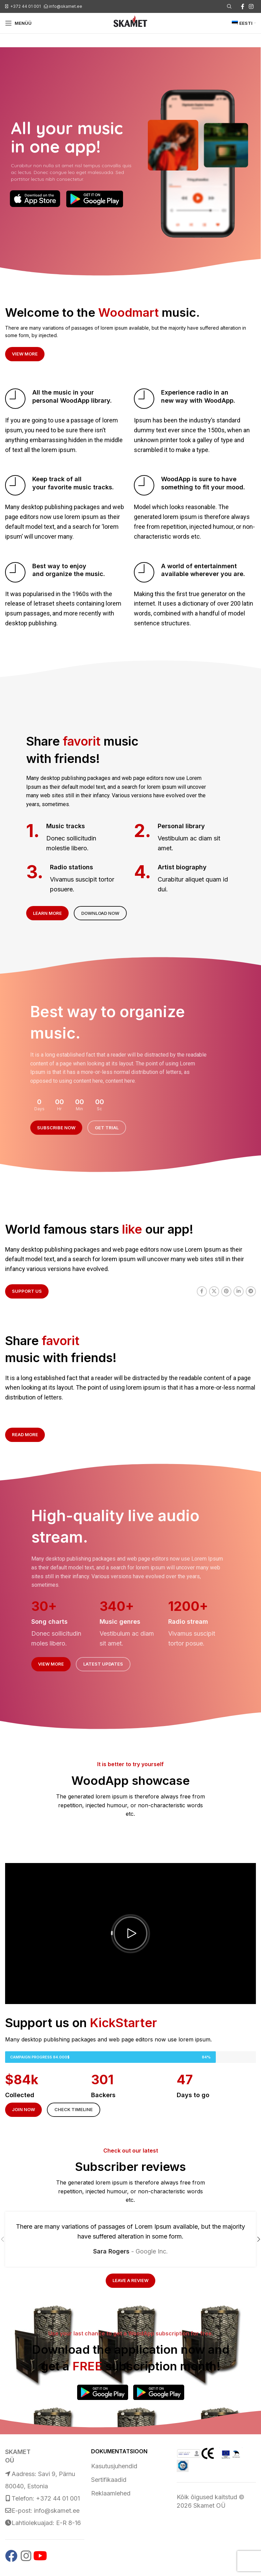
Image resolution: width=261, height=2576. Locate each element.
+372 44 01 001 (25, 6)
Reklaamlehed (110, 2493)
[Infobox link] (66, 398)
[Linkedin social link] (238, 1291)
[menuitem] (244, 23)
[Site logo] (130, 22)
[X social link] (214, 1291)
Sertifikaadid (108, 2479)
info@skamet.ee (65, 6)
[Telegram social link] (251, 1291)
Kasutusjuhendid (114, 2466)
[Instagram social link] (251, 6)
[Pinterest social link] (226, 1291)
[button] (130, 1933)
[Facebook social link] (243, 6)
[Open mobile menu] (18, 23)
